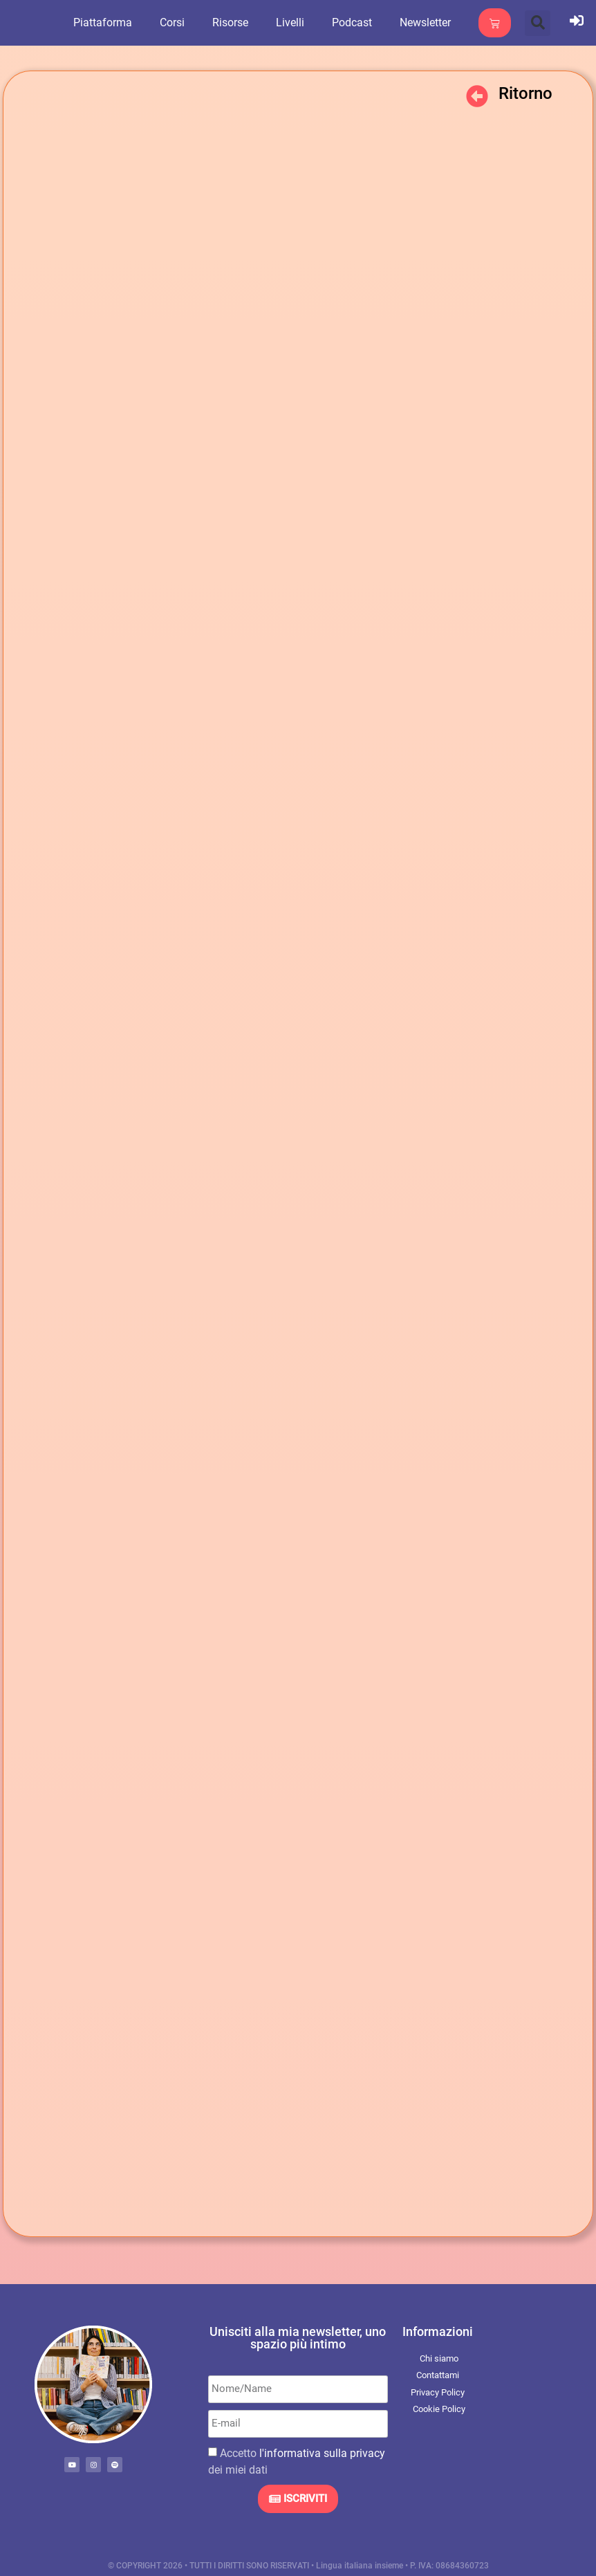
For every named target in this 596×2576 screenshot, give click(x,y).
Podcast (357, 22)
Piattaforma (108, 22)
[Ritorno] (477, 96)
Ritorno (525, 93)
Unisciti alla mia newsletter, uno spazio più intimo (297, 2337)
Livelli (295, 22)
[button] (537, 23)
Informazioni (437, 2331)
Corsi (177, 22)
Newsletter (430, 22)
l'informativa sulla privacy (322, 2453)
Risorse (236, 22)
